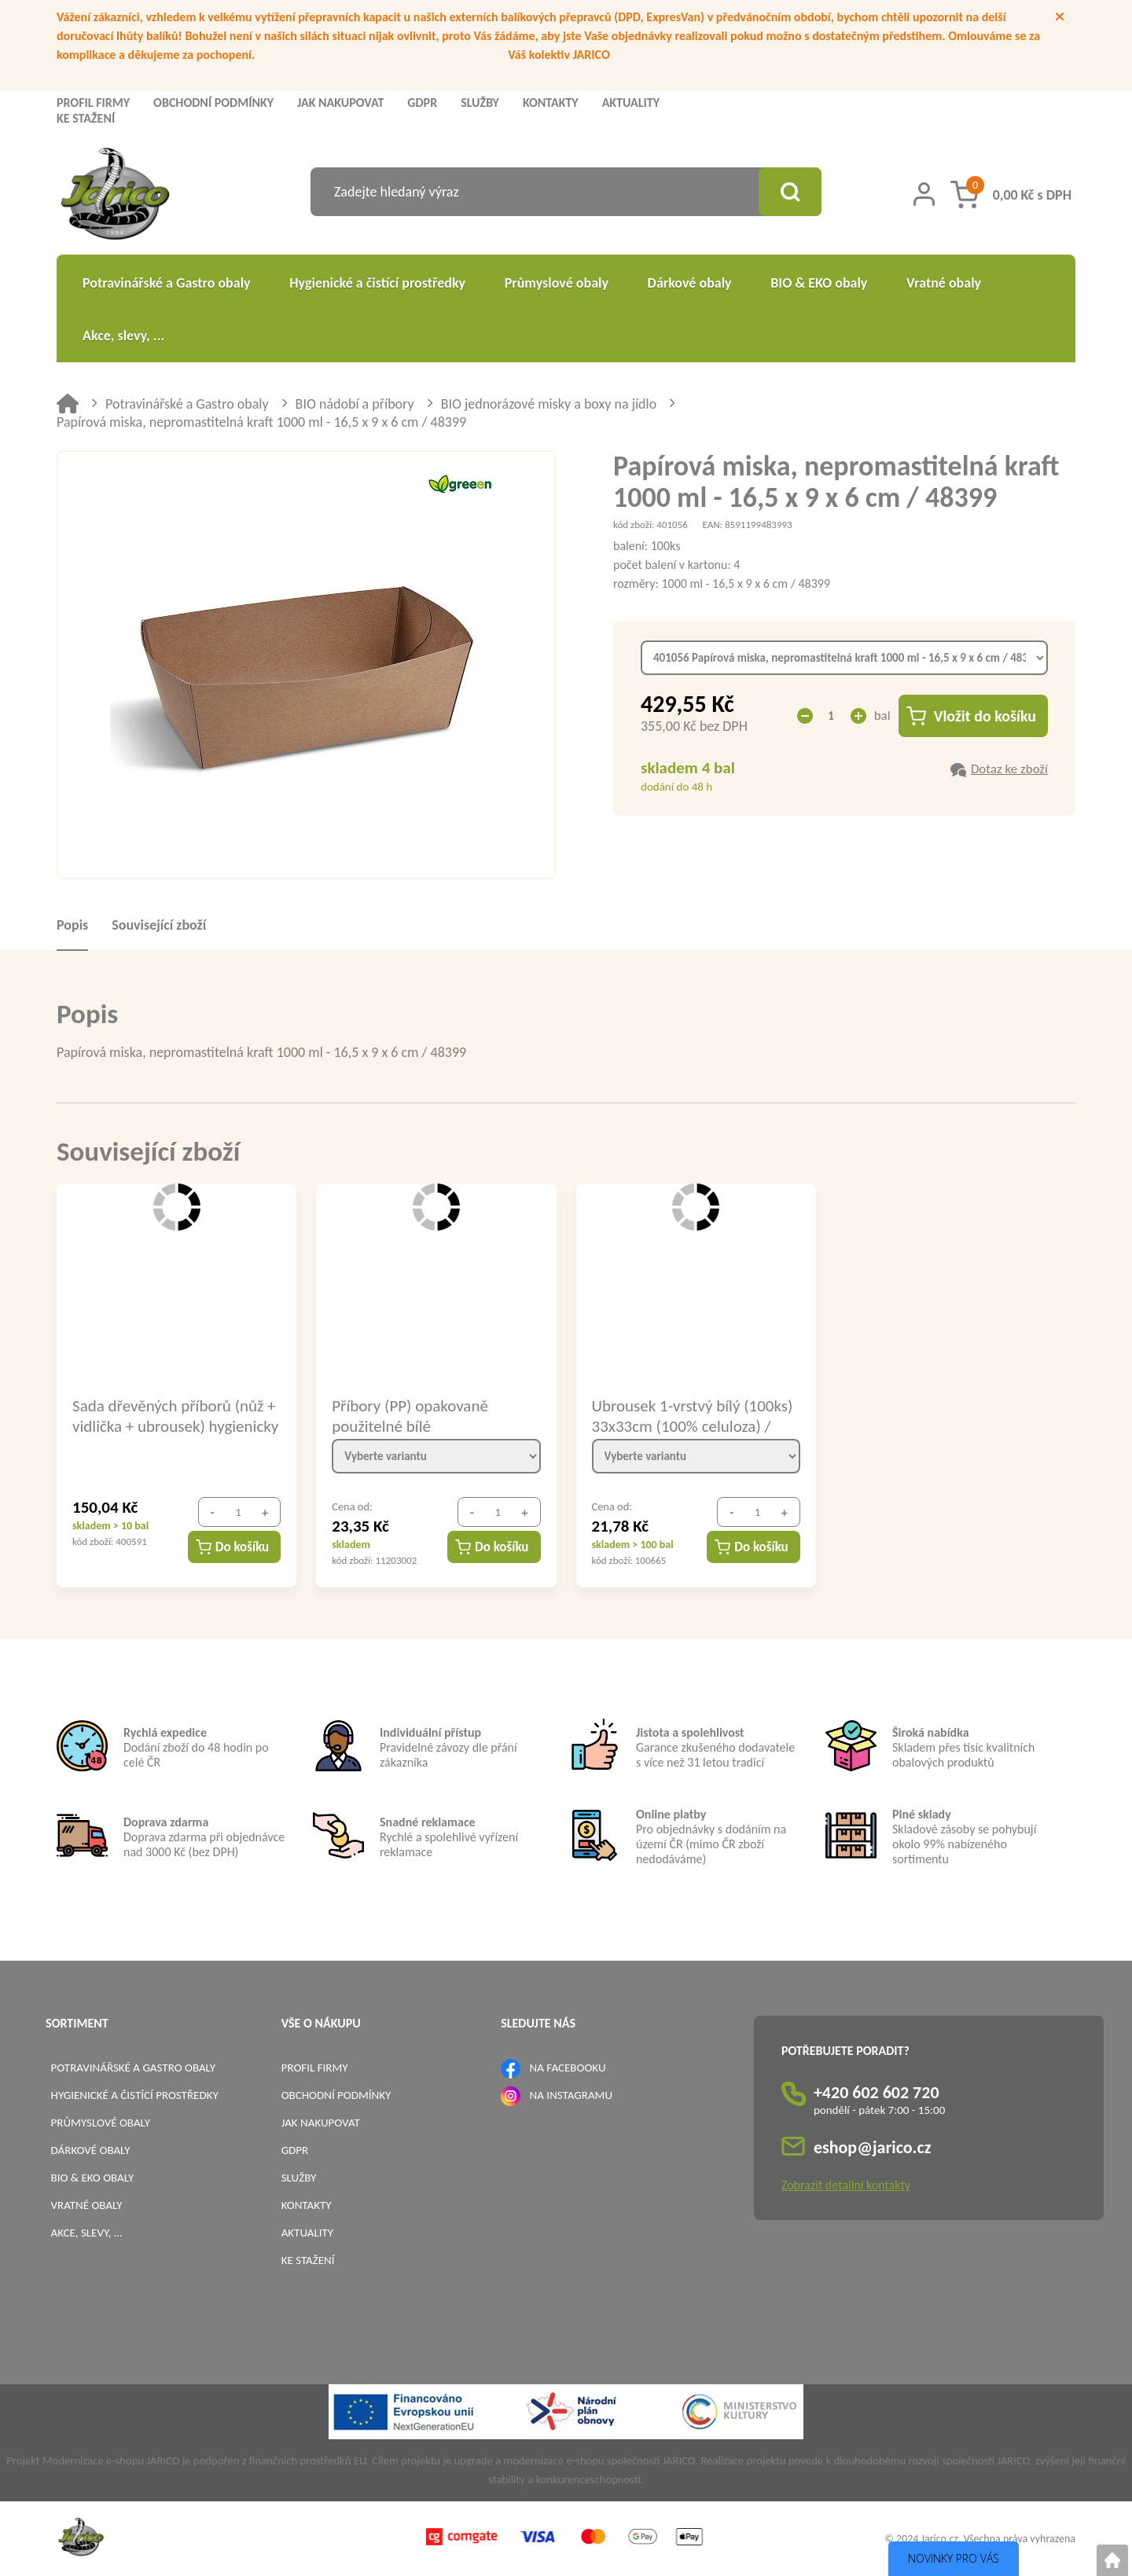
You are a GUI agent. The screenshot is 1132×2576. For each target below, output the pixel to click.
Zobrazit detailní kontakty (845, 2185)
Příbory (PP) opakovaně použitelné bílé (410, 1415)
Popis (72, 925)
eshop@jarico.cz (873, 2147)
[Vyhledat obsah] (790, 191)
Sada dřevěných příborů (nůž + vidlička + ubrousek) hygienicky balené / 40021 (175, 1415)
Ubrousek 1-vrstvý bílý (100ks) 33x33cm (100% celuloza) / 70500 (692, 1415)
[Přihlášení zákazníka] (924, 194)
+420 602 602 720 (876, 2092)
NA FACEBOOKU (568, 2067)
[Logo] (115, 196)
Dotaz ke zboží (1009, 769)
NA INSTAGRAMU (571, 2095)
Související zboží (159, 925)
